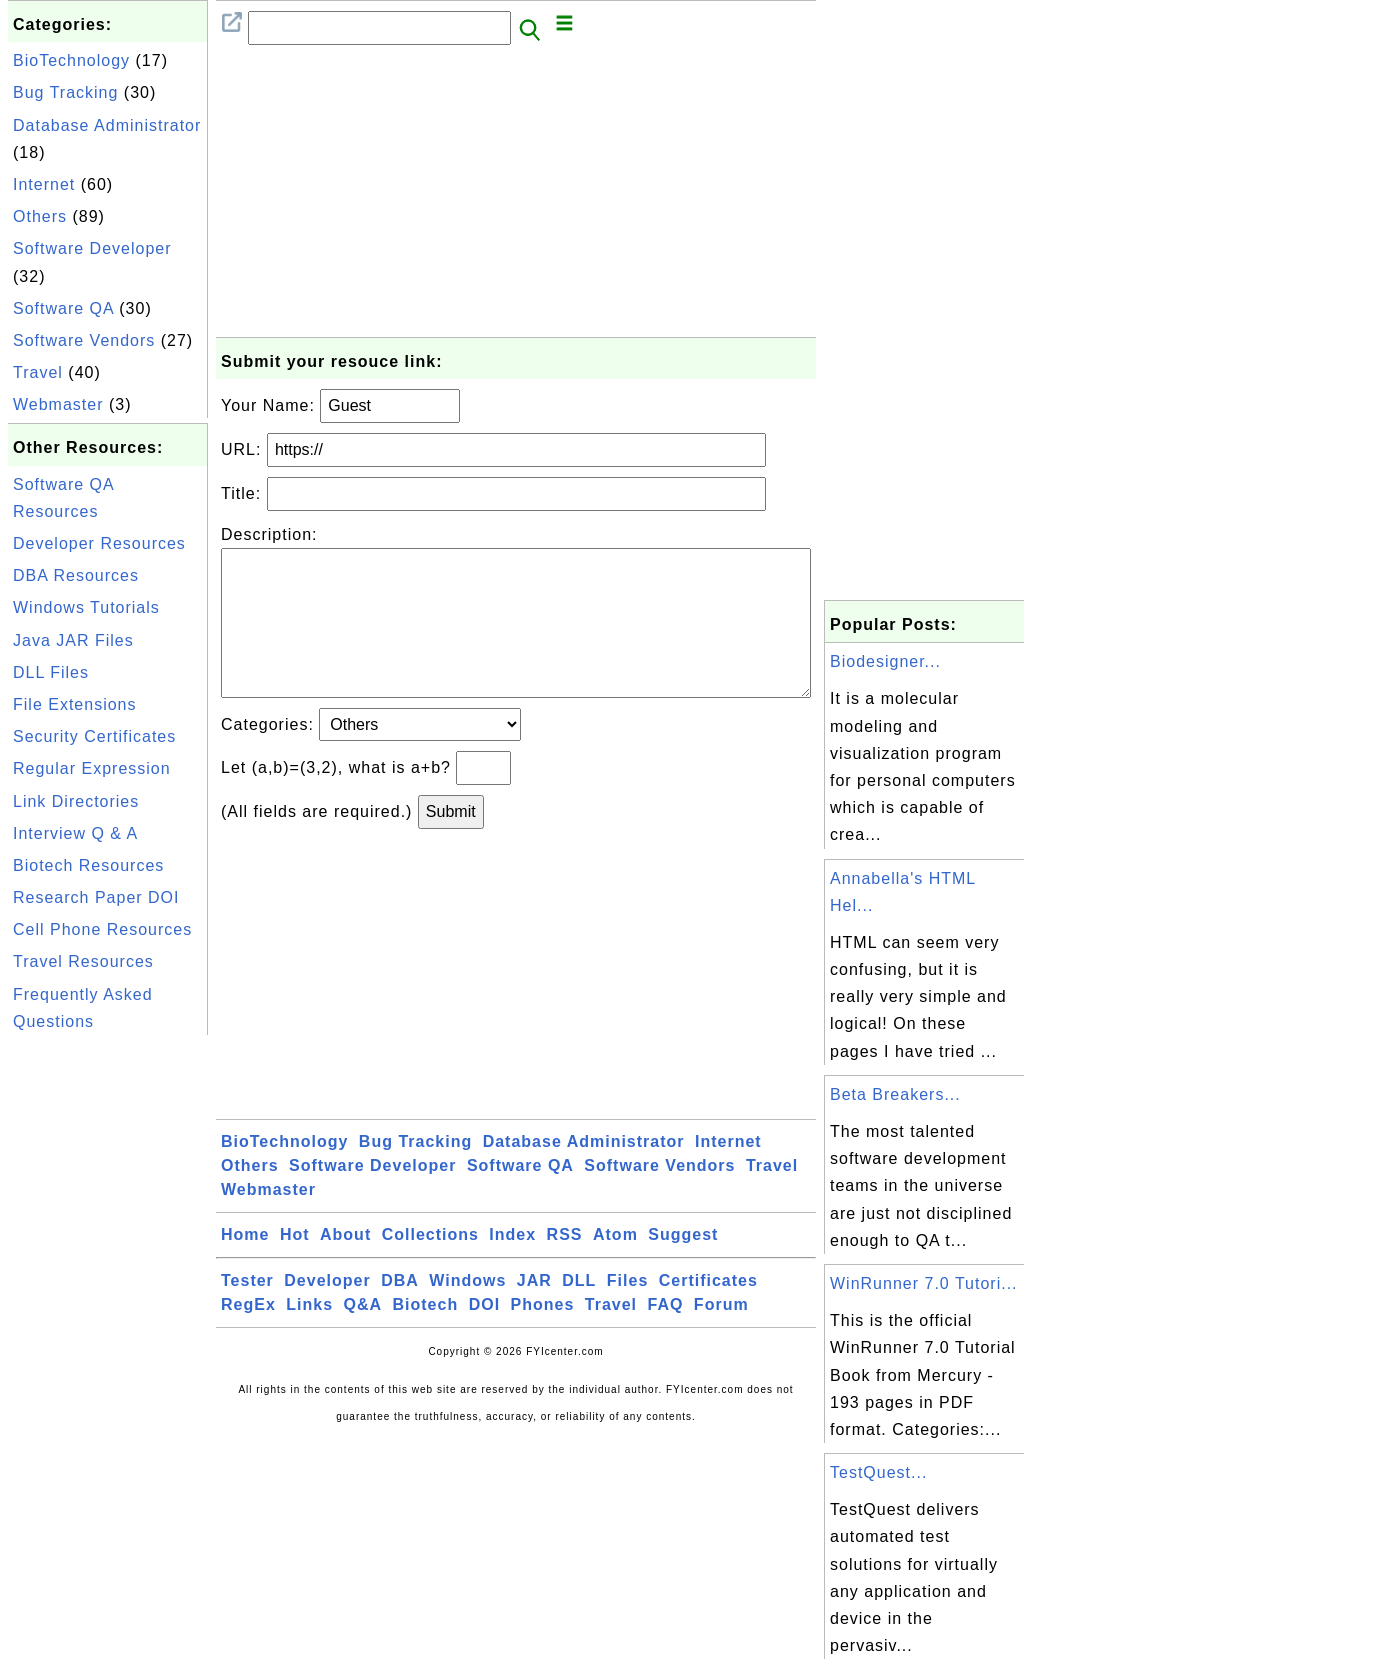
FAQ (666, 1336)
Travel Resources (83, 961)
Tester (247, 1312)
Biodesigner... (885, 661)
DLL (579, 1312)
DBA (400, 1312)
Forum (721, 1336)
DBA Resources (76, 575)
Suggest (683, 1266)
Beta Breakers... (895, 1094)
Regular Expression (92, 768)
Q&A (363, 1336)
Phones (543, 1336)
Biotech (426, 1336)
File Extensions (75, 704)
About (345, 1266)
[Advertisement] (108, 1340)
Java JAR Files (73, 640)
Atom (615, 1266)
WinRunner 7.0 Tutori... (924, 1283)
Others (40, 216)
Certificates (708, 1312)
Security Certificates (94, 736)
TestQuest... (878, 1472)
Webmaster (58, 404)
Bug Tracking (65, 92)
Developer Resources (99, 543)
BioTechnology (71, 60)
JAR (534, 1312)
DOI (484, 1336)
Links (309, 1336)
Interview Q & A (75, 833)
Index (512, 1266)
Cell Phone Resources (102, 929)
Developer (327, 1312)
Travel (38, 372)
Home (245, 1266)
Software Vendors (84, 340)
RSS (565, 1266)
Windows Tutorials (86, 607)
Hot (295, 1266)
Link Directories (76, 801)
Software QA (63, 308)
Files (627, 1312)
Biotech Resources (88, 865)
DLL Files (51, 672)
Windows (467, 1312)
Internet (44, 184)
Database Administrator (107, 125)
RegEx (248, 1336)
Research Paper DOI (96, 897)
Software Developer (92, 248)
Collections (430, 1266)
